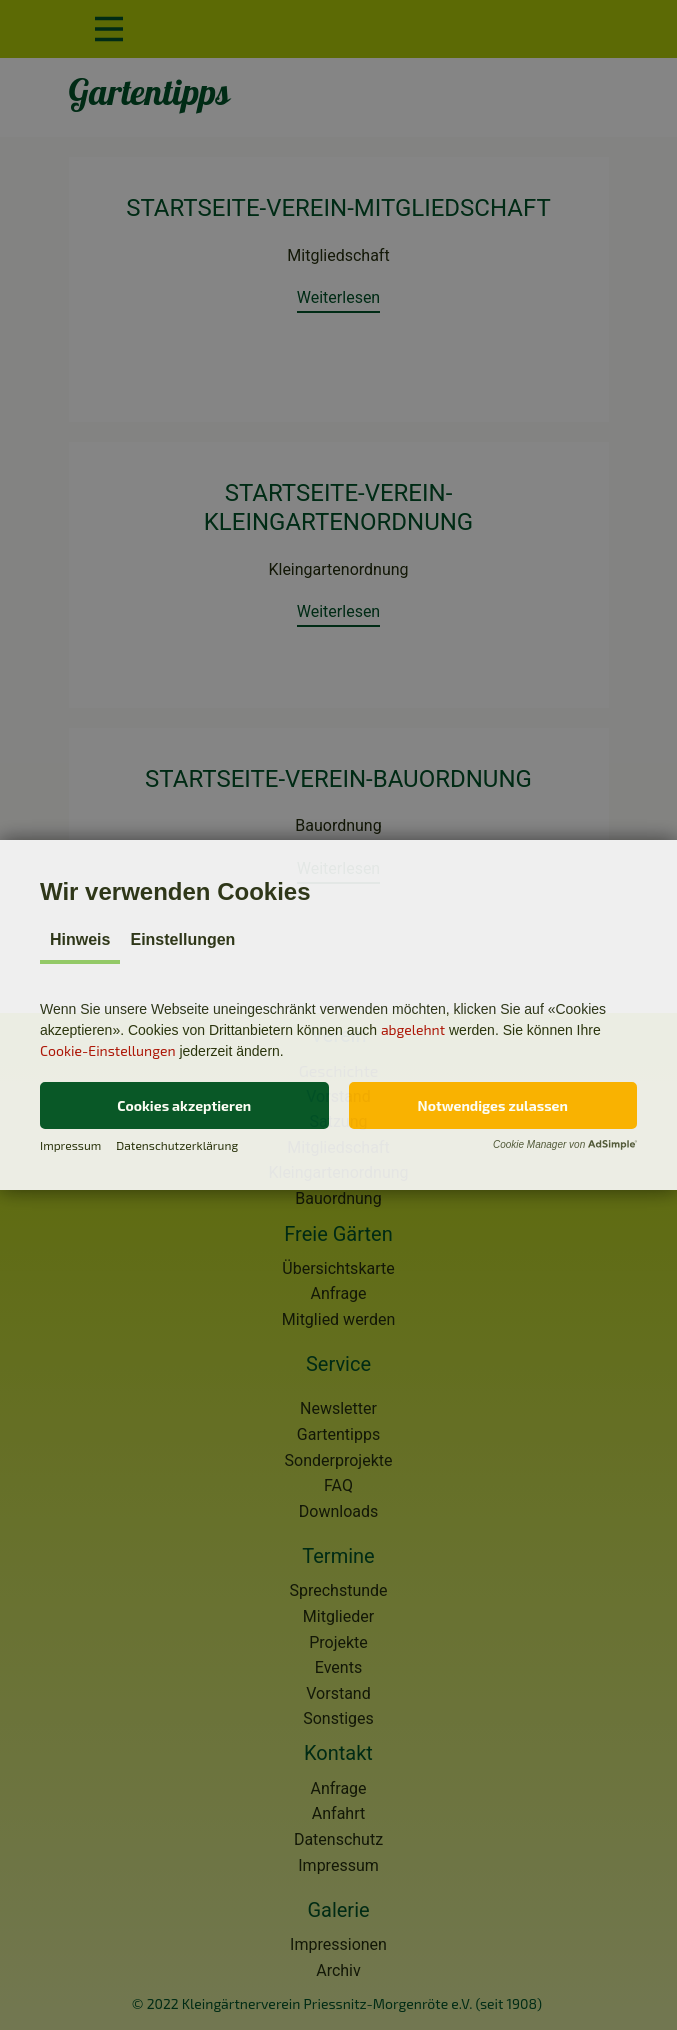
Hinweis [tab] (80, 939)
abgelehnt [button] (413, 1029)
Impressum (70, 1145)
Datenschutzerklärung (177, 1145)
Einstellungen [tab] (182, 939)
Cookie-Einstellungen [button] (108, 1050)
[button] (184, 1105)
